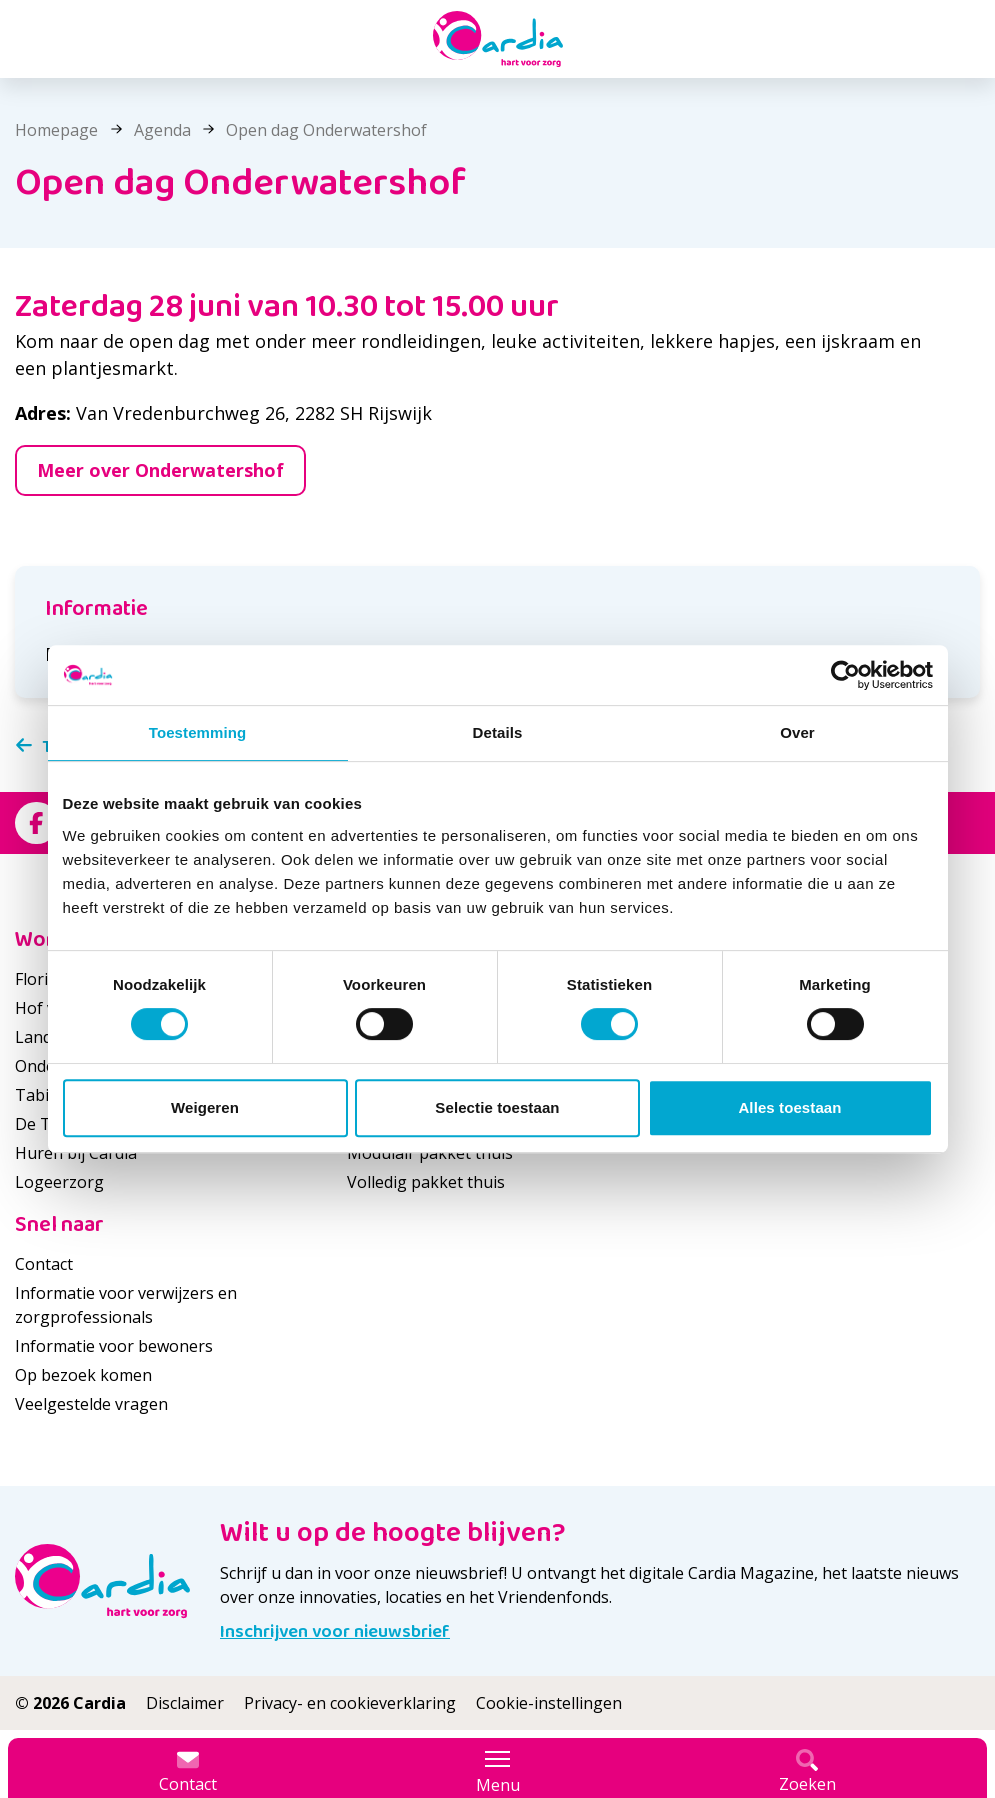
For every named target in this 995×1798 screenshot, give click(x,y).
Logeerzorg (59, 1182)
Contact (44, 1264)
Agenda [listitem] (160, 130)
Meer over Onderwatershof (160, 470)
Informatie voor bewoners (114, 1346)
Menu (498, 1772)
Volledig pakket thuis (426, 1182)
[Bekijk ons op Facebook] (36, 823)
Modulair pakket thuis (430, 1153)
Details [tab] (498, 732)
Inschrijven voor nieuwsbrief (335, 1632)
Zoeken (807, 1772)
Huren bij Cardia (76, 1153)
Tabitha (44, 1095)
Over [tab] (797, 732)
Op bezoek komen (83, 1375)
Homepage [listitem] (58, 130)
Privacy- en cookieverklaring (350, 1703)
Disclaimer (185, 1703)
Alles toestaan (789, 1107)
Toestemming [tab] (198, 732)
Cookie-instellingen (549, 1703)
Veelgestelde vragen (91, 1404)
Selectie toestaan (497, 1107)
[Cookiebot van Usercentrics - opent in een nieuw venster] (845, 675)
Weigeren (205, 1107)
